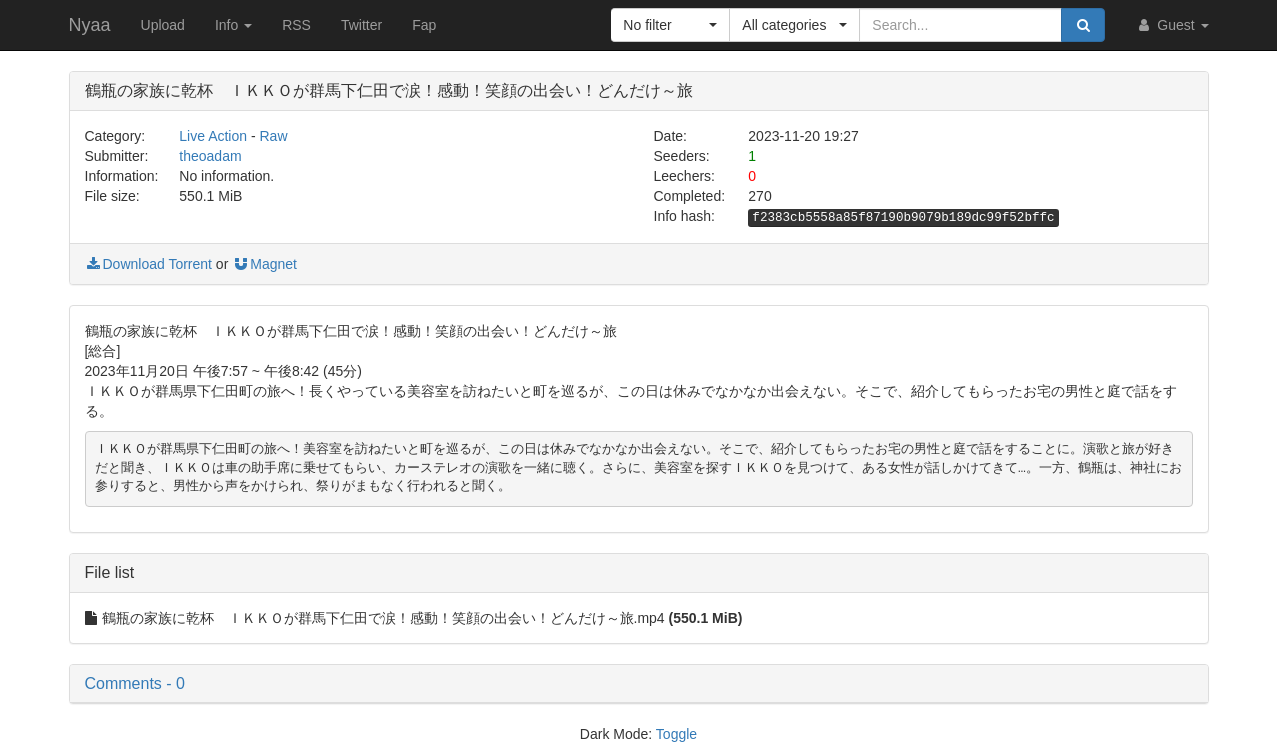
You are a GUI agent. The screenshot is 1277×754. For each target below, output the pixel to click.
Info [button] (233, 25)
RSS (296, 25)
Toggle (676, 734)
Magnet (264, 264)
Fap (424, 25)
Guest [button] (1171, 25)
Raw (274, 136)
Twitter (361, 25)
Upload (163, 25)
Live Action (213, 136)
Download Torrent (148, 264)
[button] (670, 25)
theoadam (210, 156)
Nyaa (90, 25)
